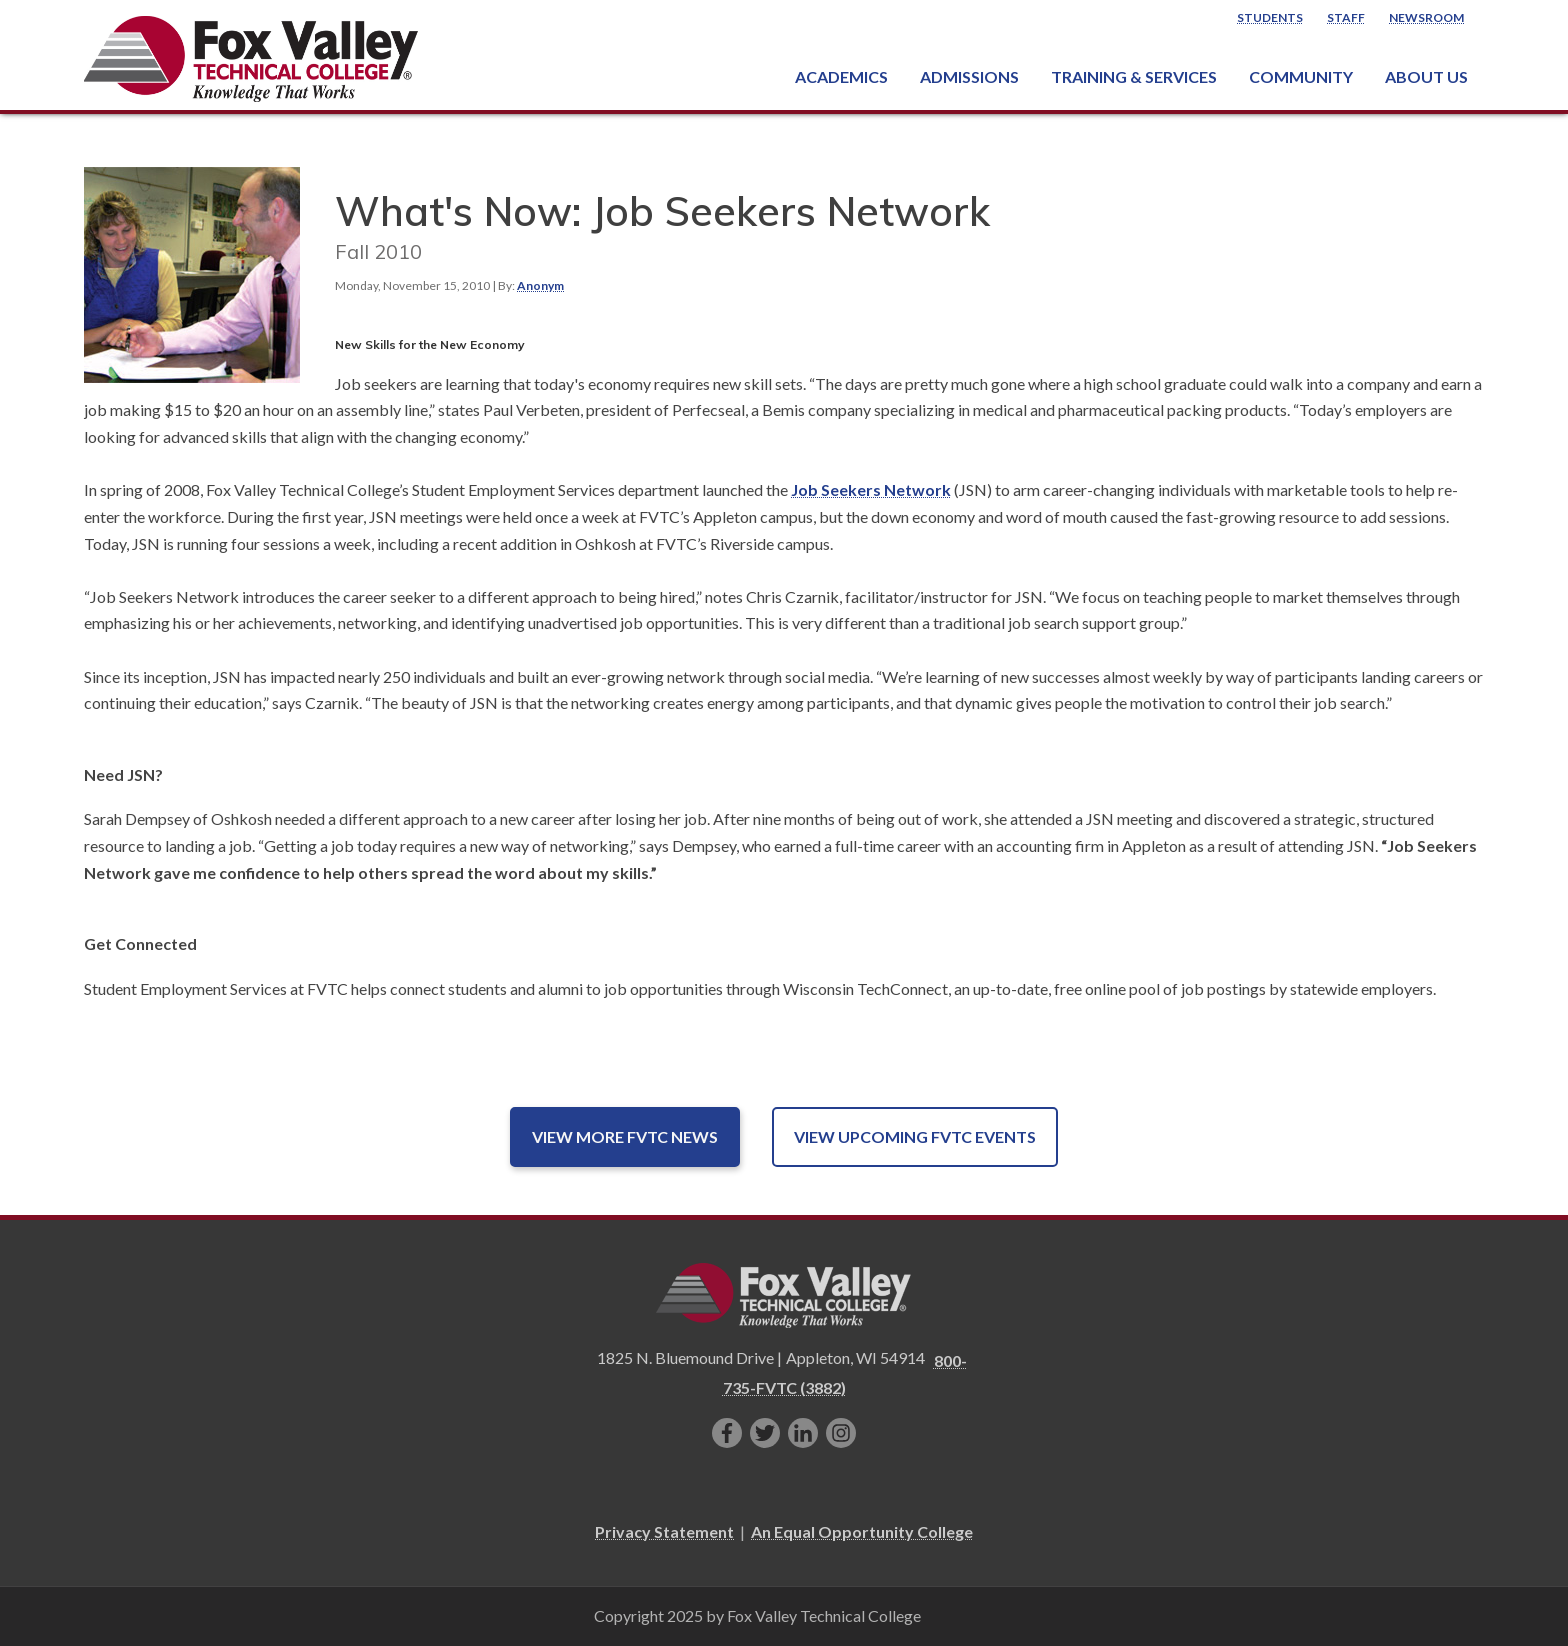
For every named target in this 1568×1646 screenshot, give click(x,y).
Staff (1346, 17)
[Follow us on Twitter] (765, 1433)
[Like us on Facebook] (727, 1433)
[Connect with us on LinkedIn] (803, 1433)
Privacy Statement (664, 1531)
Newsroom (1426, 17)
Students (1270, 17)
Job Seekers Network (871, 489)
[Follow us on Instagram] (841, 1433)
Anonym (540, 285)
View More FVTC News (625, 1136)
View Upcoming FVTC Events (915, 1136)
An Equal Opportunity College (862, 1531)
